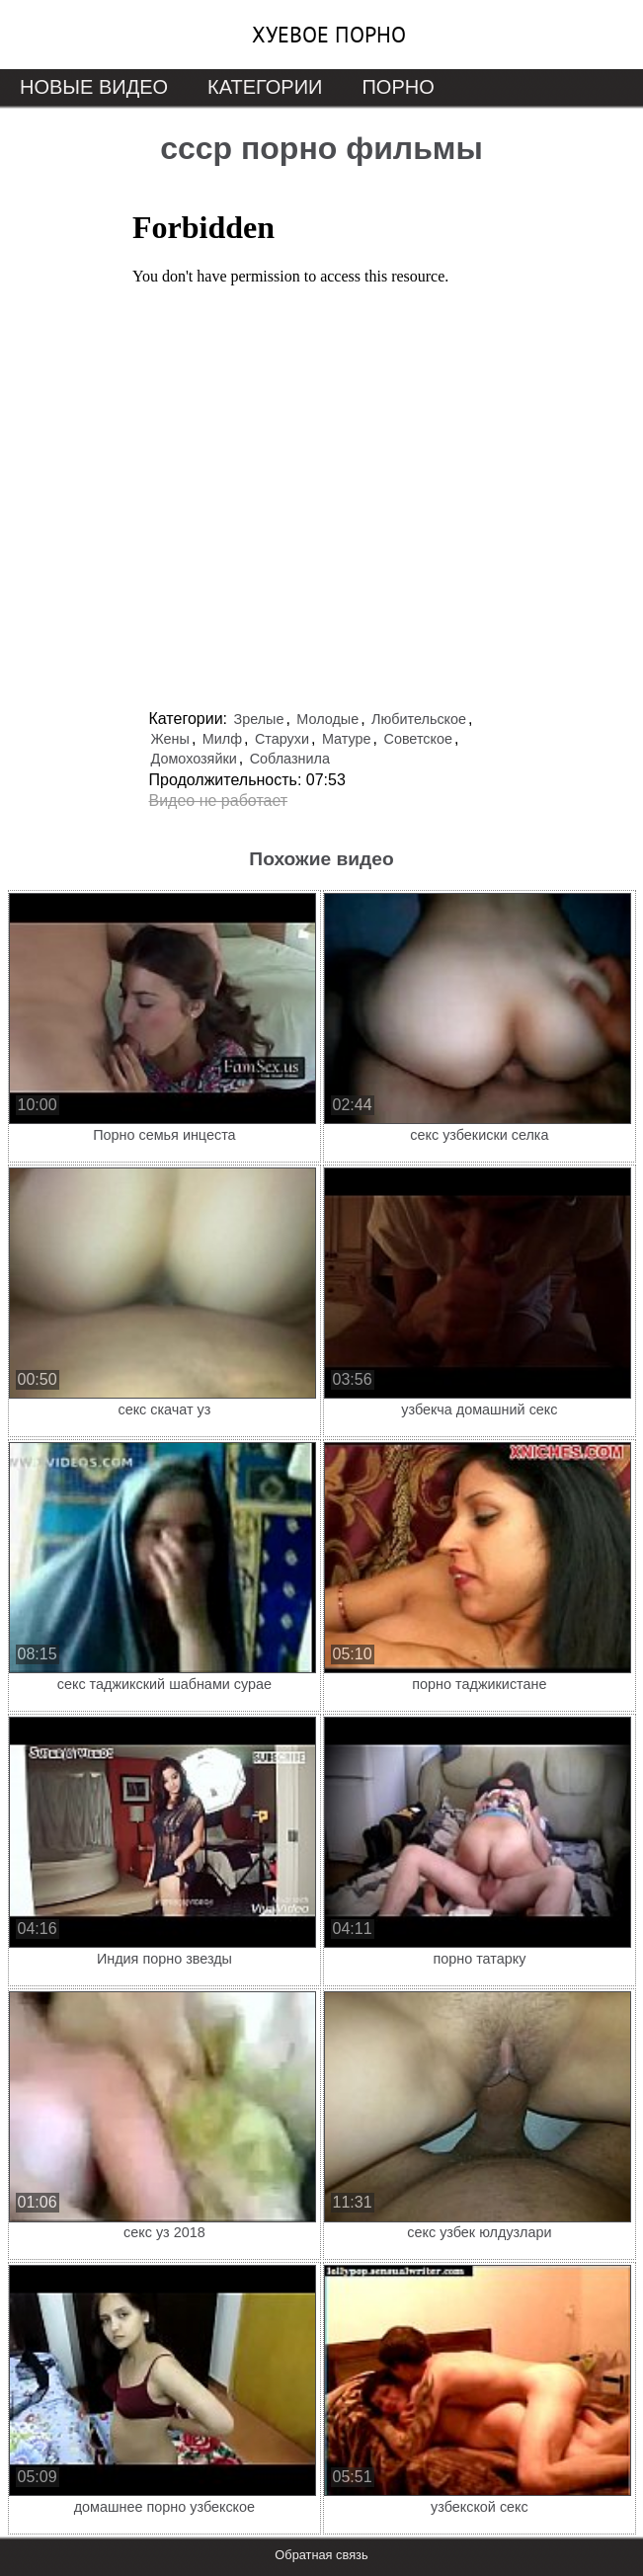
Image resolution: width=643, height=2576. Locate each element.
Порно (398, 87)
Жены (170, 739)
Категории (264, 87)
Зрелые (258, 719)
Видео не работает (218, 800)
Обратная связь (321, 2554)
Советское (417, 739)
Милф (222, 739)
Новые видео (94, 87)
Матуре (346, 739)
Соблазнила (290, 758)
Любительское (418, 719)
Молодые (327, 719)
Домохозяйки (194, 758)
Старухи (282, 739)
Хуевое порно (329, 34)
